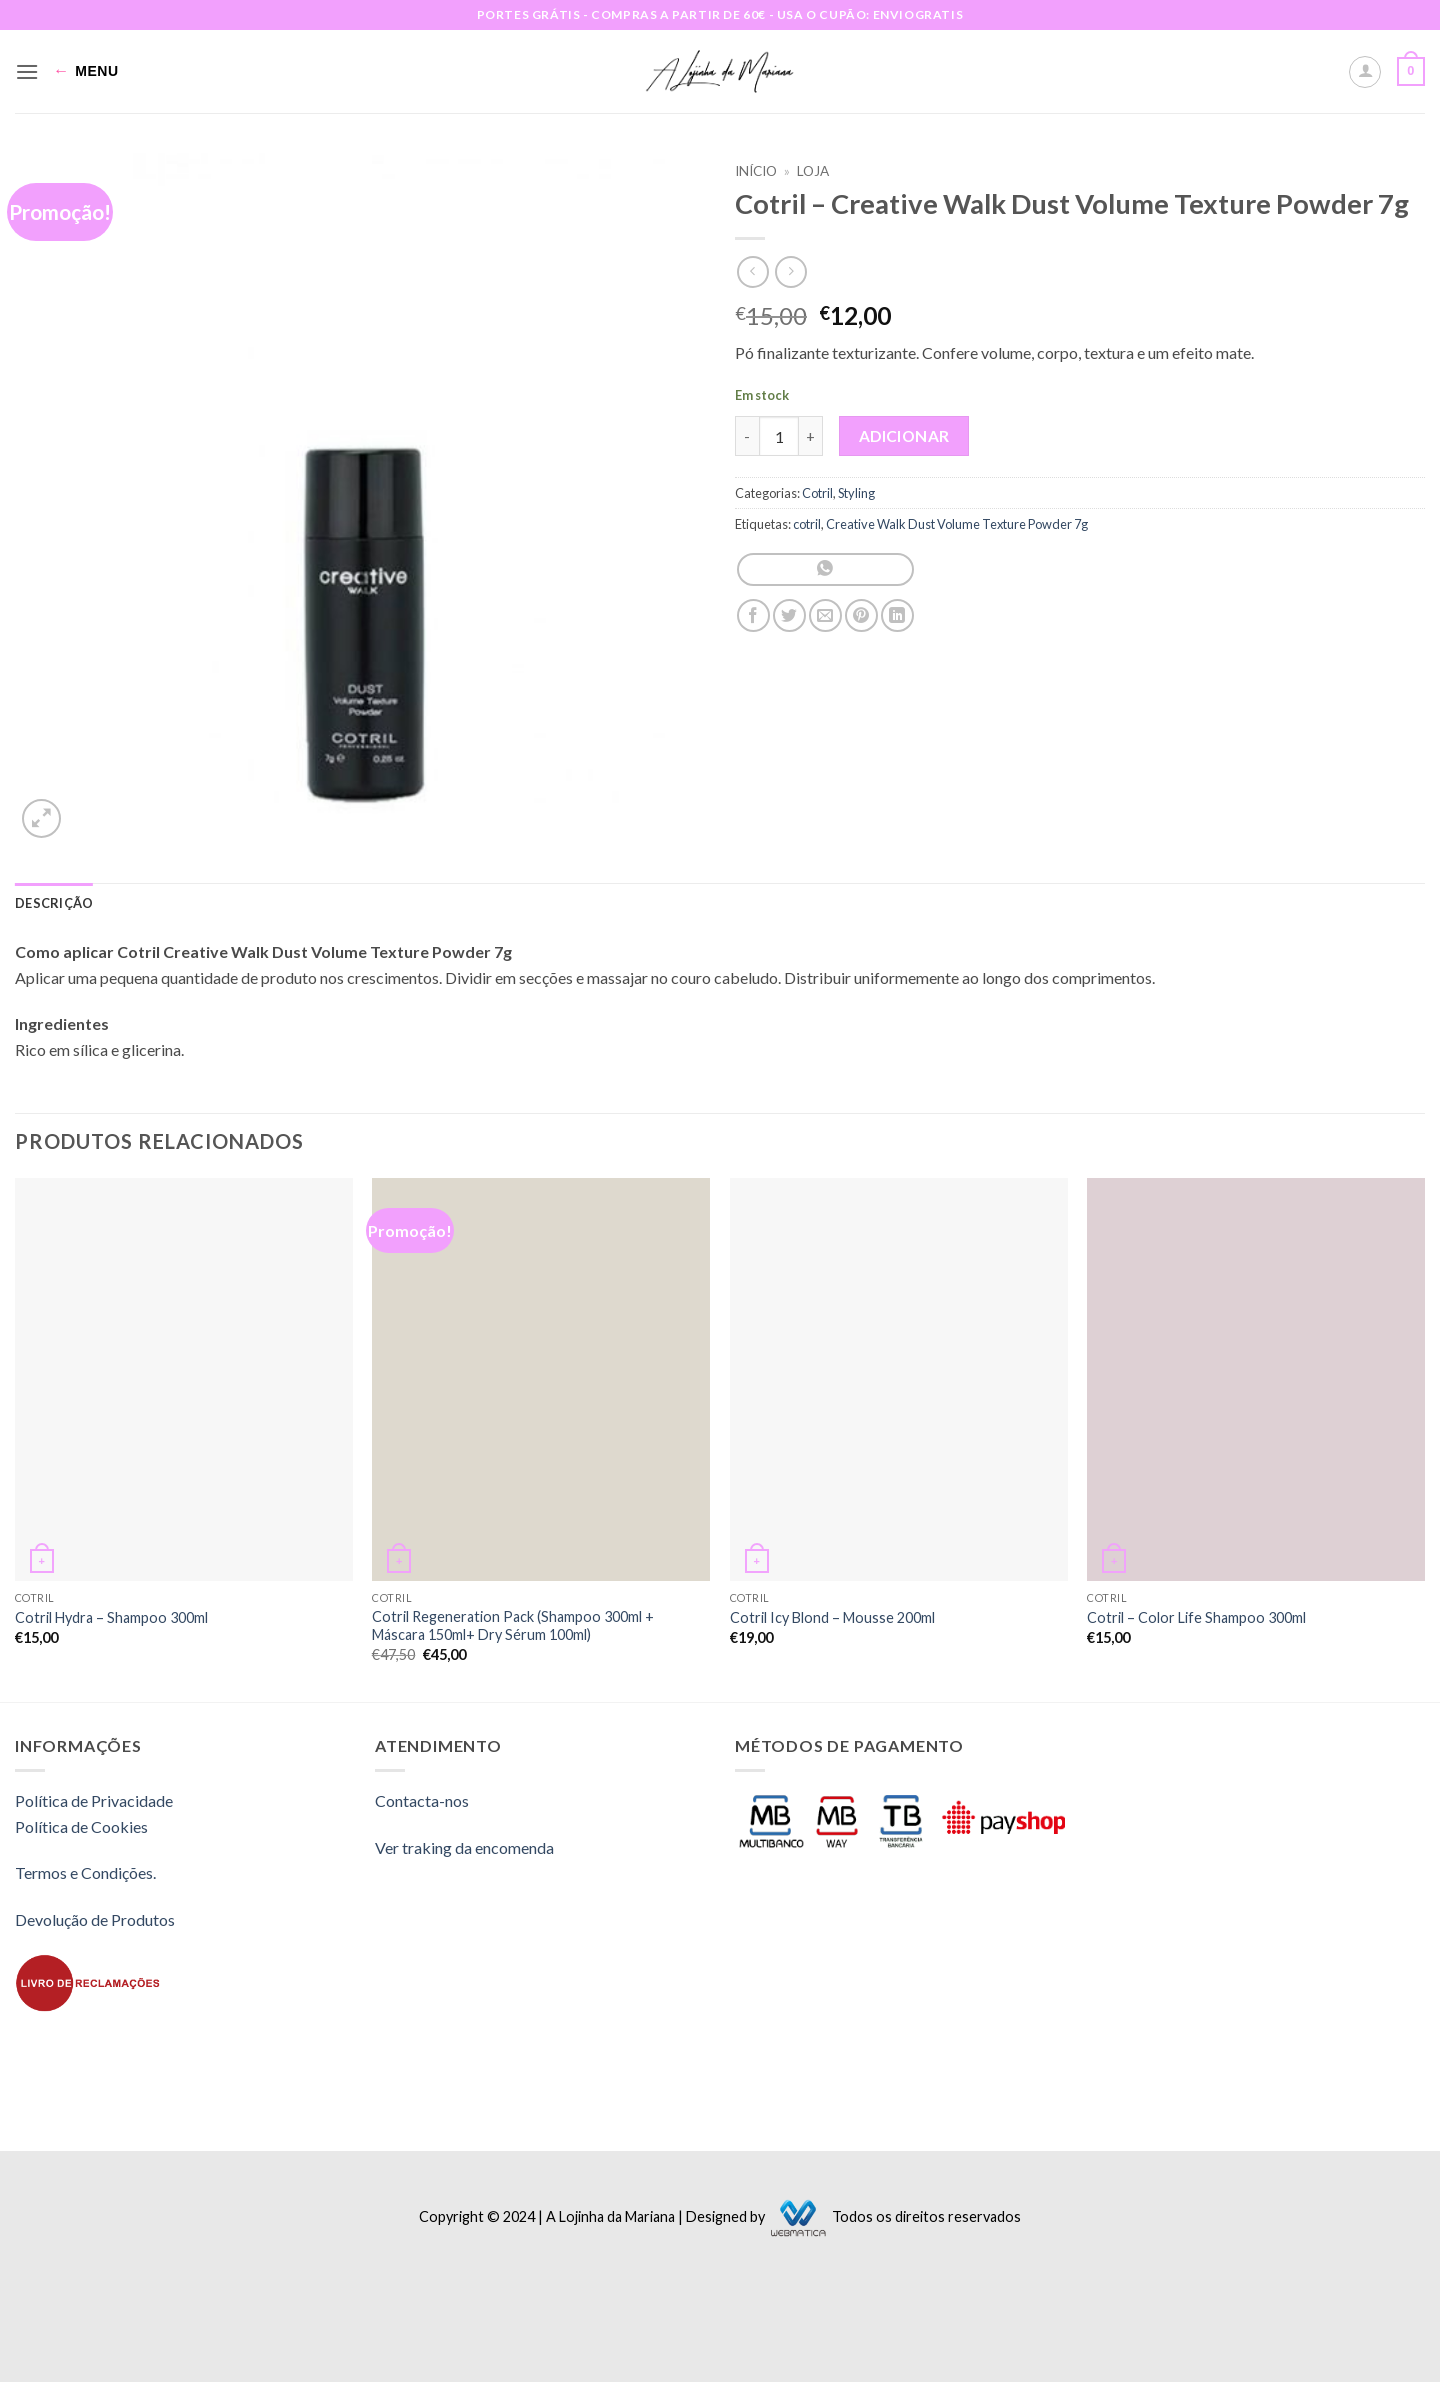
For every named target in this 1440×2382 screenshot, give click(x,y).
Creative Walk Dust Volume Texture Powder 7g (957, 524)
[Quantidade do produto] (779, 436)
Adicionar (904, 436)
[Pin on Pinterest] (861, 615)
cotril (807, 524)
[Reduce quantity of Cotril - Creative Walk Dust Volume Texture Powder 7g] (747, 436)
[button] (27, 71)
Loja (813, 171)
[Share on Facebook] (753, 615)
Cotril (817, 493)
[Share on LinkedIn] (897, 615)
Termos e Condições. (85, 1872)
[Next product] (752, 271)
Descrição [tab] (54, 903)
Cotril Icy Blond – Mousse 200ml (832, 1617)
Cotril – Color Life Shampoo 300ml (1196, 1617)
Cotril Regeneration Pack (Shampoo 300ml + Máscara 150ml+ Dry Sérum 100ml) (513, 1626)
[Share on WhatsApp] (825, 569)
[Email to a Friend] (825, 615)
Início (756, 171)
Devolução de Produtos (95, 1919)
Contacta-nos (422, 1800)
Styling (856, 493)
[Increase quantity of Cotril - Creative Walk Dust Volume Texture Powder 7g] (811, 436)
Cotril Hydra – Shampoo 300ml (111, 1617)
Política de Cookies (81, 1826)
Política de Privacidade (94, 1800)
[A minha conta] (1365, 72)
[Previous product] (790, 271)
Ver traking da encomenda (464, 1847)
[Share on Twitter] (789, 615)
